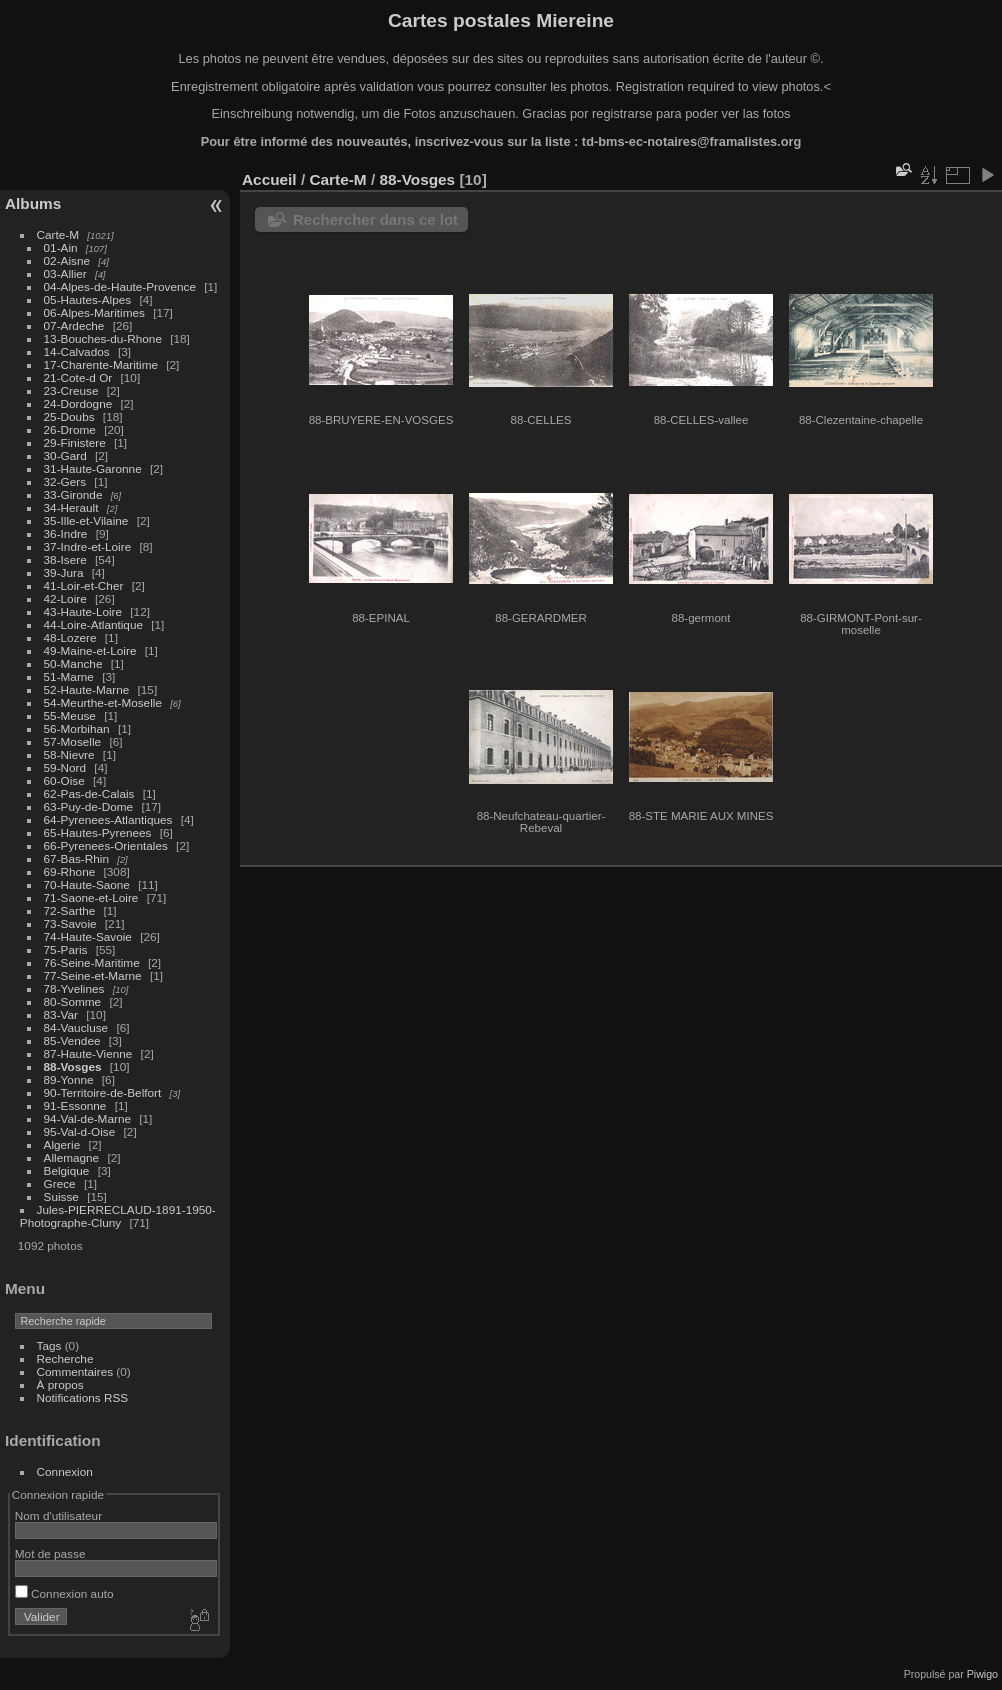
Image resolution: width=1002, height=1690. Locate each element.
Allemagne (72, 1157)
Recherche (65, 1358)
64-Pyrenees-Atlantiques (108, 819)
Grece (60, 1183)
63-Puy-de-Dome (89, 806)
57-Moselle (73, 741)
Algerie (62, 1144)
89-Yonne (69, 1079)
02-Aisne (67, 260)
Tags (49, 1345)
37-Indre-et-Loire (88, 546)
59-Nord (65, 767)
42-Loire (65, 598)
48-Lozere (70, 637)
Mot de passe (50, 1553)
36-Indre (66, 533)
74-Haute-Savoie (88, 936)
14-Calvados (77, 351)
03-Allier (65, 273)
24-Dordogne (78, 403)
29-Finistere (75, 442)
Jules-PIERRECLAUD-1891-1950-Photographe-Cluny (118, 1216)
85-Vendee (72, 1040)
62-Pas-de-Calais (89, 793)
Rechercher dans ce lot (375, 219)
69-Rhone (70, 871)
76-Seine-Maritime (92, 962)
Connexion (65, 1471)
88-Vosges (73, 1066)
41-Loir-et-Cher (84, 585)
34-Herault (71, 507)
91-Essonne (75, 1105)
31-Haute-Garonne (93, 468)
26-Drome (70, 429)
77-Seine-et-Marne (93, 975)
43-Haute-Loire (83, 611)
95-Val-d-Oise (80, 1131)
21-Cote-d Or (78, 377)
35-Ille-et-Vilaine (86, 520)
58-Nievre (69, 754)
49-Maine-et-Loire (90, 650)
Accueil (269, 179)
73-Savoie (70, 923)
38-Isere (65, 559)
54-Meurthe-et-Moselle (103, 702)
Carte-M (58, 234)
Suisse (61, 1196)
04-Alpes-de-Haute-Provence (120, 286)
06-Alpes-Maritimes (94, 312)
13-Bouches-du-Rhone (103, 338)
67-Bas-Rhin (76, 858)
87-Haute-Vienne (88, 1053)
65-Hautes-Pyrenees (98, 832)
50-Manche (73, 663)
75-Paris (66, 949)
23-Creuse (71, 390)
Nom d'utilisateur (58, 1515)
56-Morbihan (77, 728)
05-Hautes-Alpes (88, 299)
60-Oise (64, 780)
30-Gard (65, 455)
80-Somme (73, 1001)
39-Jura (64, 572)
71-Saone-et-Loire (91, 897)
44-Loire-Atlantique (93, 624)
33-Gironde (73, 494)
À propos (60, 1384)
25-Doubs (69, 416)
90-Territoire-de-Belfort (103, 1092)
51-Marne (69, 676)
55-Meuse (70, 715)
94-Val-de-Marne (87, 1118)
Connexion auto (64, 1593)
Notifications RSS (83, 1397)
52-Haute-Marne (87, 689)
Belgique (67, 1170)
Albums (33, 203)
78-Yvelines (74, 988)
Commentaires (75, 1371)
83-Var (61, 1014)
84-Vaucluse (76, 1027)
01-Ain (61, 247)
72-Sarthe (70, 910)
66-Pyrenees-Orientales (106, 845)
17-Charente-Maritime (101, 364)
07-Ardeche (74, 325)
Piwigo (982, 1674)
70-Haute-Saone (87, 884)
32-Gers (65, 481)
